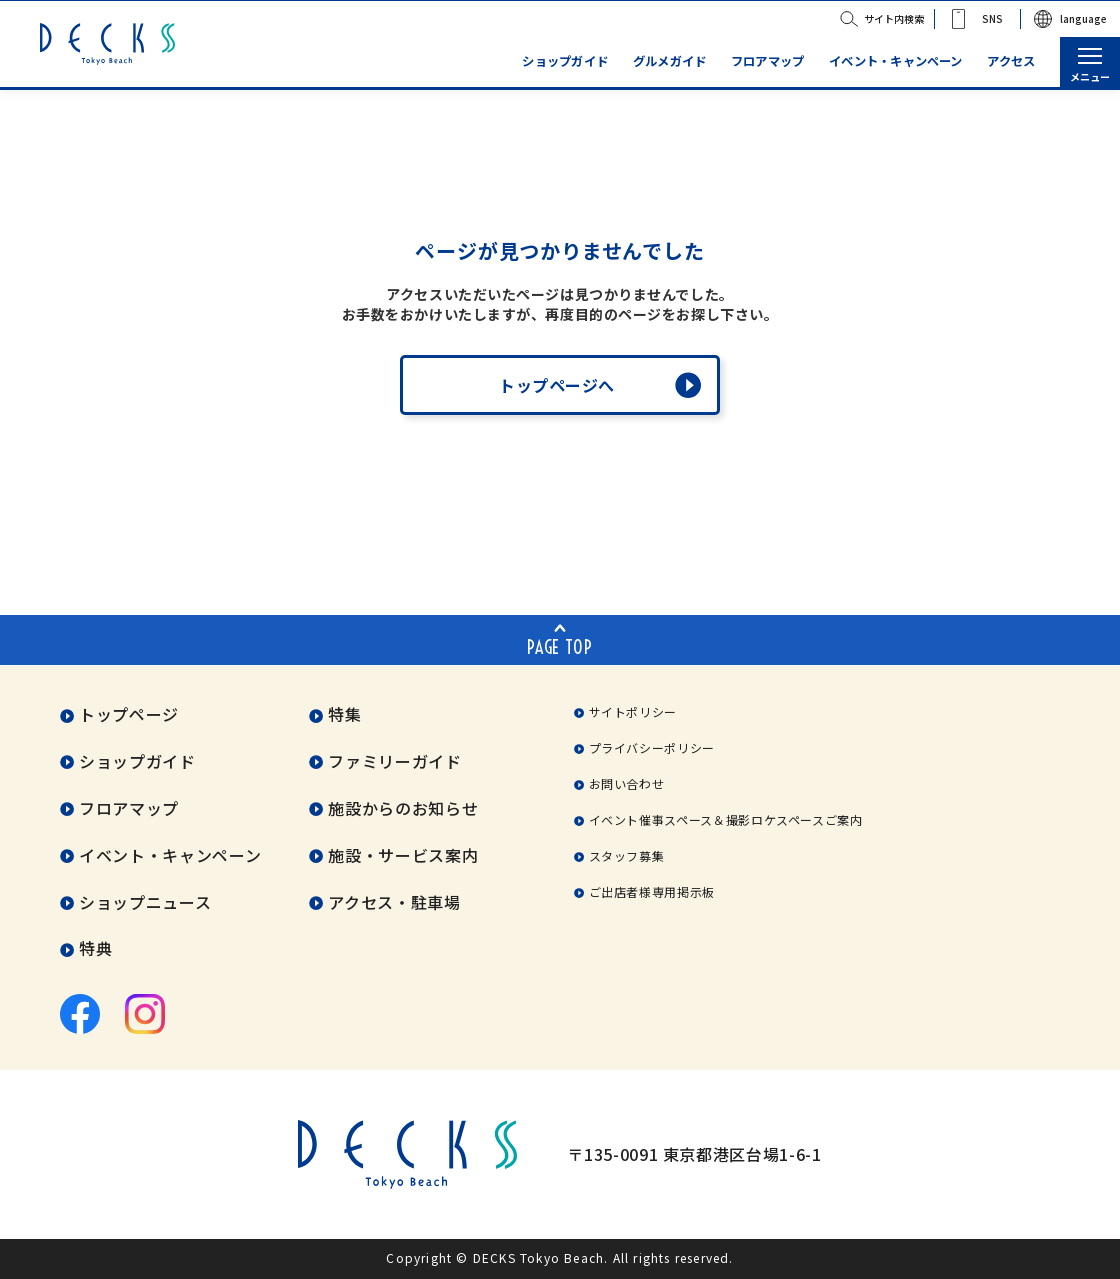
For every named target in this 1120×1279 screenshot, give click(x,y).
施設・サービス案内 (403, 855)
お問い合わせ (627, 783)
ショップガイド (565, 61)
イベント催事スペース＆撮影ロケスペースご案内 (726, 819)
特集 (344, 714)
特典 (95, 949)
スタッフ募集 (627, 855)
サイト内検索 (894, 18)
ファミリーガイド (394, 761)
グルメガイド (669, 61)
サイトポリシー (633, 711)
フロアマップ (767, 61)
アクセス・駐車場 (394, 902)
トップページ (129, 714)
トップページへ (557, 385)
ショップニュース (145, 902)
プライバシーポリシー (652, 747)
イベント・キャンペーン (896, 61)
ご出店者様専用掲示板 (652, 891)
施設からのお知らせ (403, 808)
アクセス (1011, 61)
